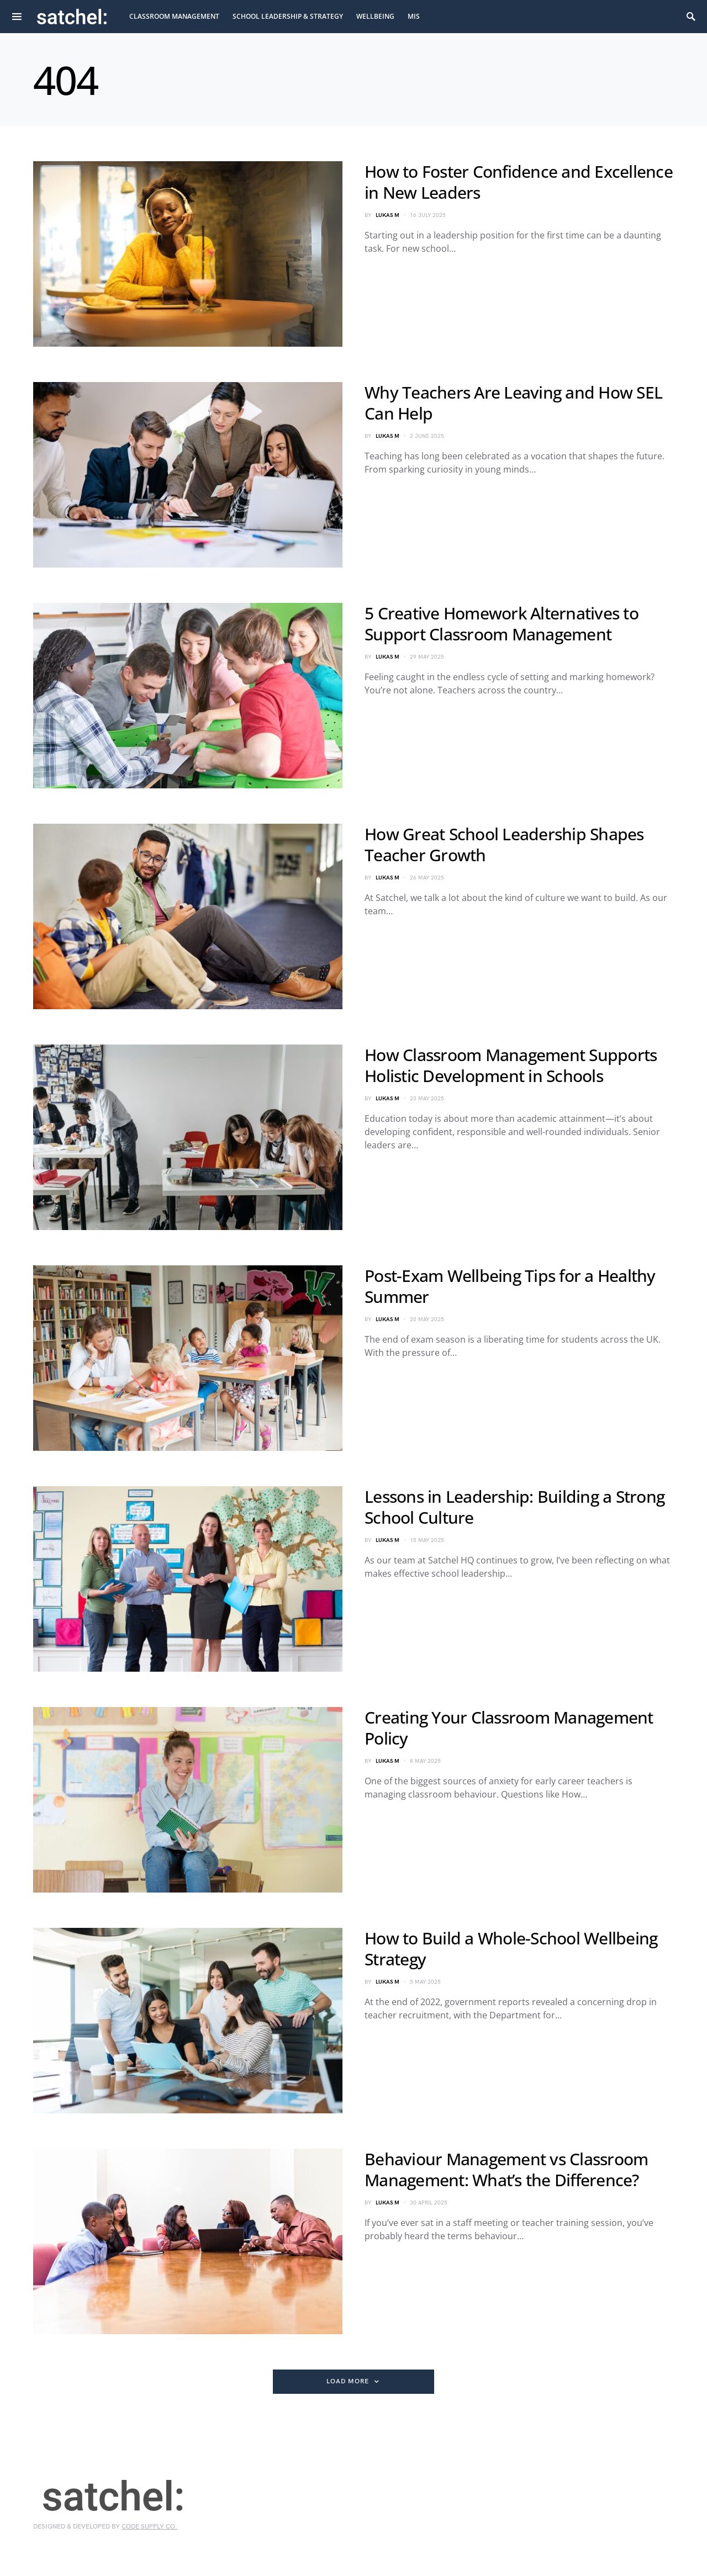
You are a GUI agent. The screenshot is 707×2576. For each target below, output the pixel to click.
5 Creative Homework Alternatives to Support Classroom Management (502, 623)
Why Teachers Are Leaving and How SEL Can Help (513, 403)
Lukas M (387, 215)
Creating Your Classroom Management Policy (509, 1728)
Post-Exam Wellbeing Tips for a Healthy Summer (510, 1286)
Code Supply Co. (149, 2526)
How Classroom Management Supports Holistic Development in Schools (511, 1065)
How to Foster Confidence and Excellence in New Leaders (519, 182)
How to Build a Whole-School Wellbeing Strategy (511, 1948)
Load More (347, 2381)
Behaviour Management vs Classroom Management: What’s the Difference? (506, 2169)
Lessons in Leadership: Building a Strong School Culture (514, 1507)
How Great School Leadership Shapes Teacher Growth (504, 844)
